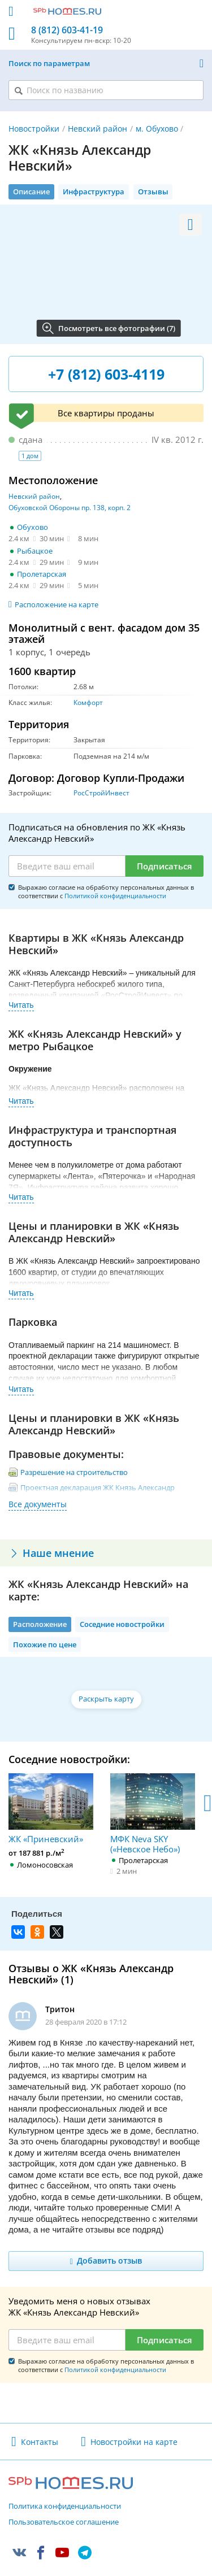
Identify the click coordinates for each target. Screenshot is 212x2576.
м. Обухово (157, 128)
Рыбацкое (35, 551)
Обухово (32, 527)
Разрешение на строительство (74, 1472)
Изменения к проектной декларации (85, 1514)
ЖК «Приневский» (50, 1808)
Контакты (39, 2441)
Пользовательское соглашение (63, 2522)
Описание (31, 191)
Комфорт (88, 702)
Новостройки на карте (134, 2441)
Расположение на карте (56, 604)
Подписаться (164, 866)
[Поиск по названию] (106, 90)
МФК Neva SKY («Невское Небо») (152, 1813)
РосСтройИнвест (101, 793)
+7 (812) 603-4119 (106, 374)
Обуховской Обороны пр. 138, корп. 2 (69, 507)
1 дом (29, 455)
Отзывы (153, 191)
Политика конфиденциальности (64, 2506)
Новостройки (33, 128)
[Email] (67, 866)
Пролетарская (41, 574)
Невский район (97, 128)
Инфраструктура (93, 191)
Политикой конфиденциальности (115, 895)
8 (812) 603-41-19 (67, 30)
